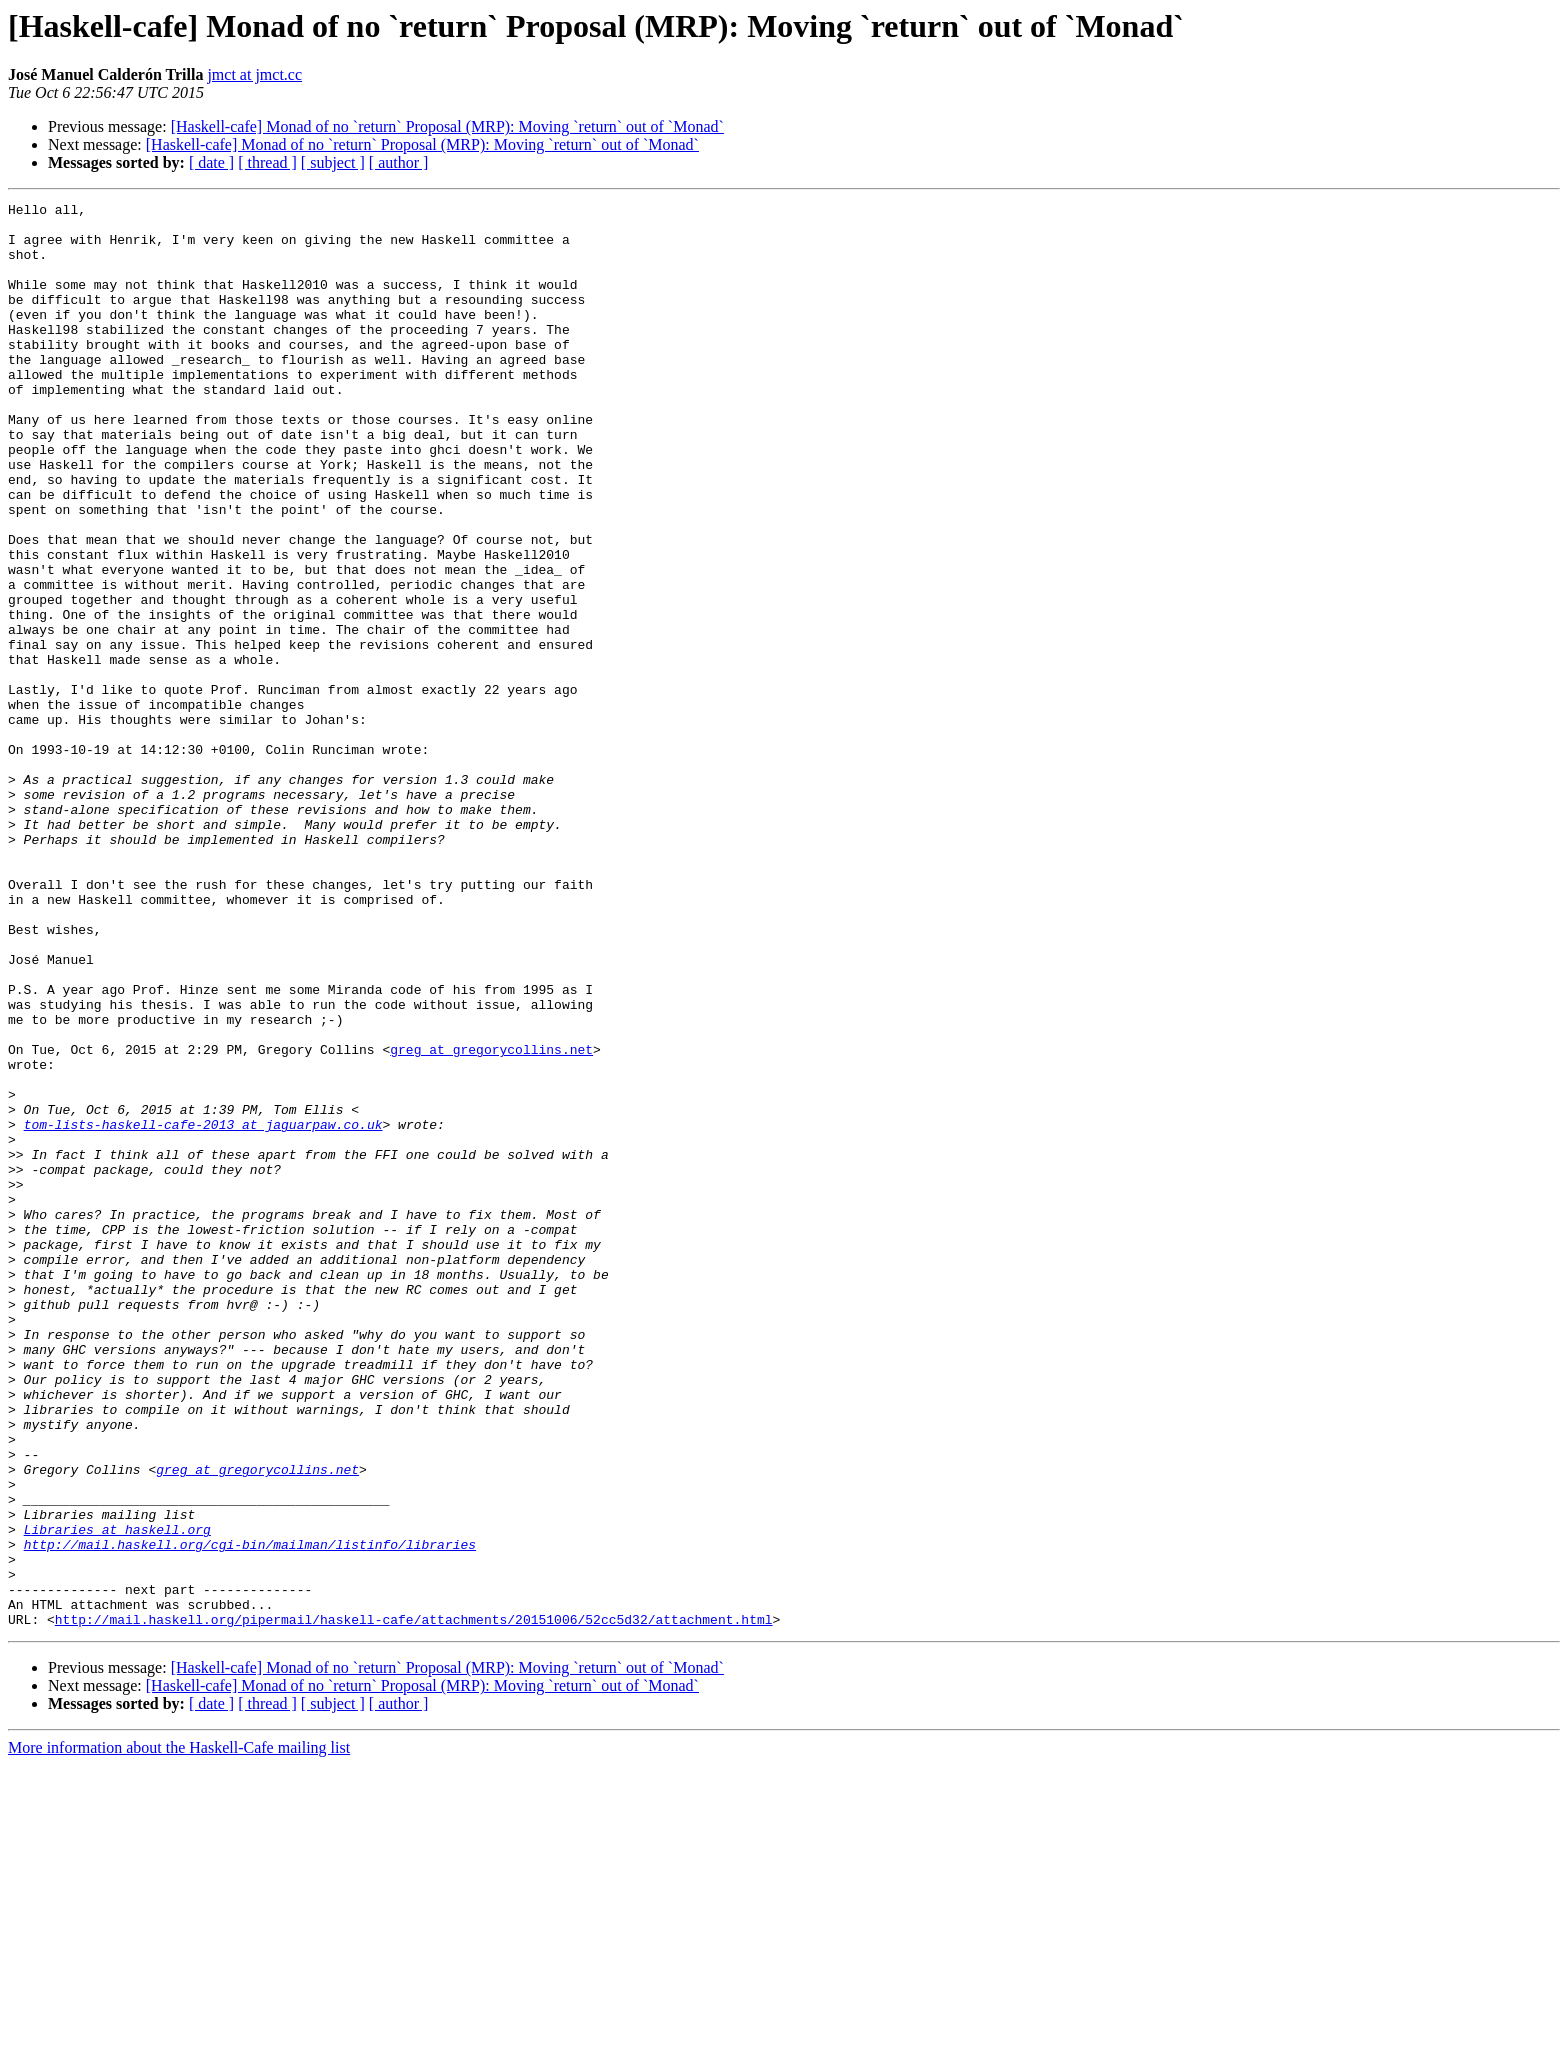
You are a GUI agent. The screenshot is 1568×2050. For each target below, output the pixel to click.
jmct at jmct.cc (254, 74)
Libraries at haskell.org (117, 1796)
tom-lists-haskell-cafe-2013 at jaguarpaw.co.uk (203, 1310)
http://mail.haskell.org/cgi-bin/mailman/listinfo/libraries (250, 1814)
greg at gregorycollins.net (491, 1220)
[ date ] (211, 162)
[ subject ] (333, 162)
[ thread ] (267, 162)
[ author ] (399, 162)
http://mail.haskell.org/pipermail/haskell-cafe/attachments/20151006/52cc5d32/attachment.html (414, 1904)
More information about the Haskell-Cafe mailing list (179, 2032)
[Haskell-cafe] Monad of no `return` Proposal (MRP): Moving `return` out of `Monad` (447, 126)
